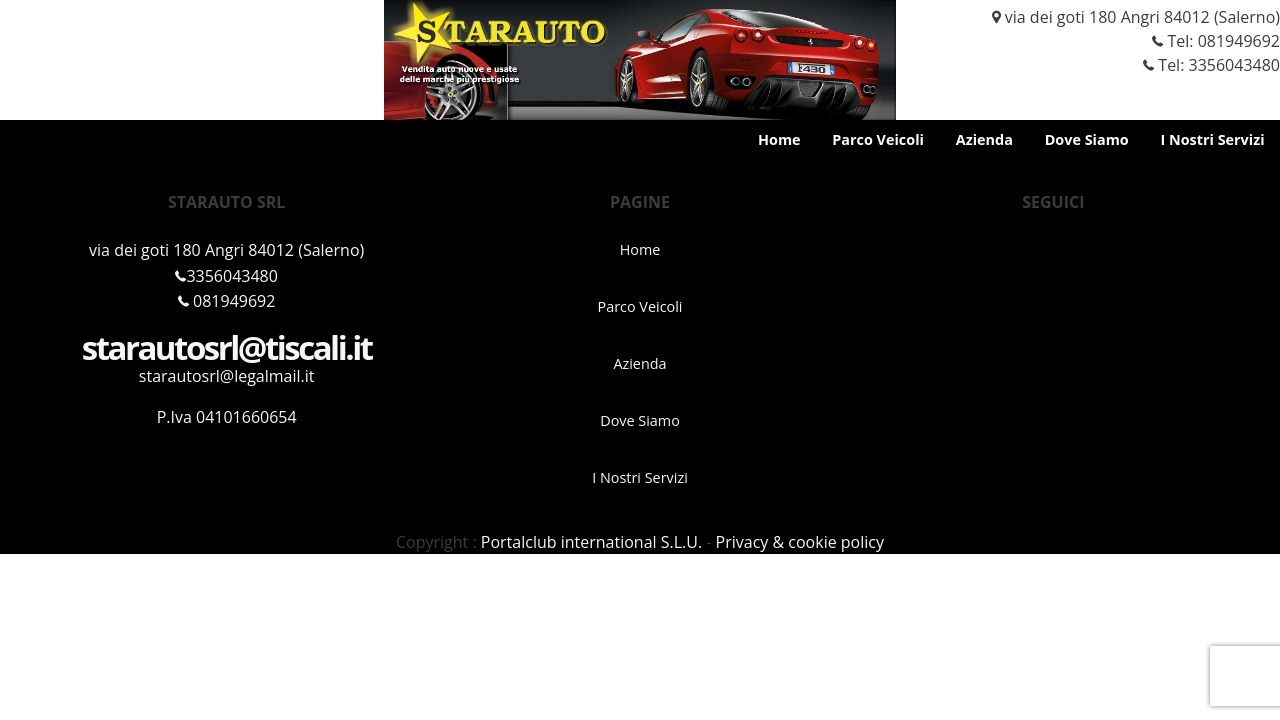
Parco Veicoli (878, 139)
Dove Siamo (1087, 139)
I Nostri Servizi (1212, 139)
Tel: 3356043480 (1203, 65)
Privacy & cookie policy (800, 542)
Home (779, 139)
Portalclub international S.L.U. (591, 542)
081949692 (1239, 41)
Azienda (984, 139)
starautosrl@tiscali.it (227, 347)
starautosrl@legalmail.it (227, 376)
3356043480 (226, 276)
